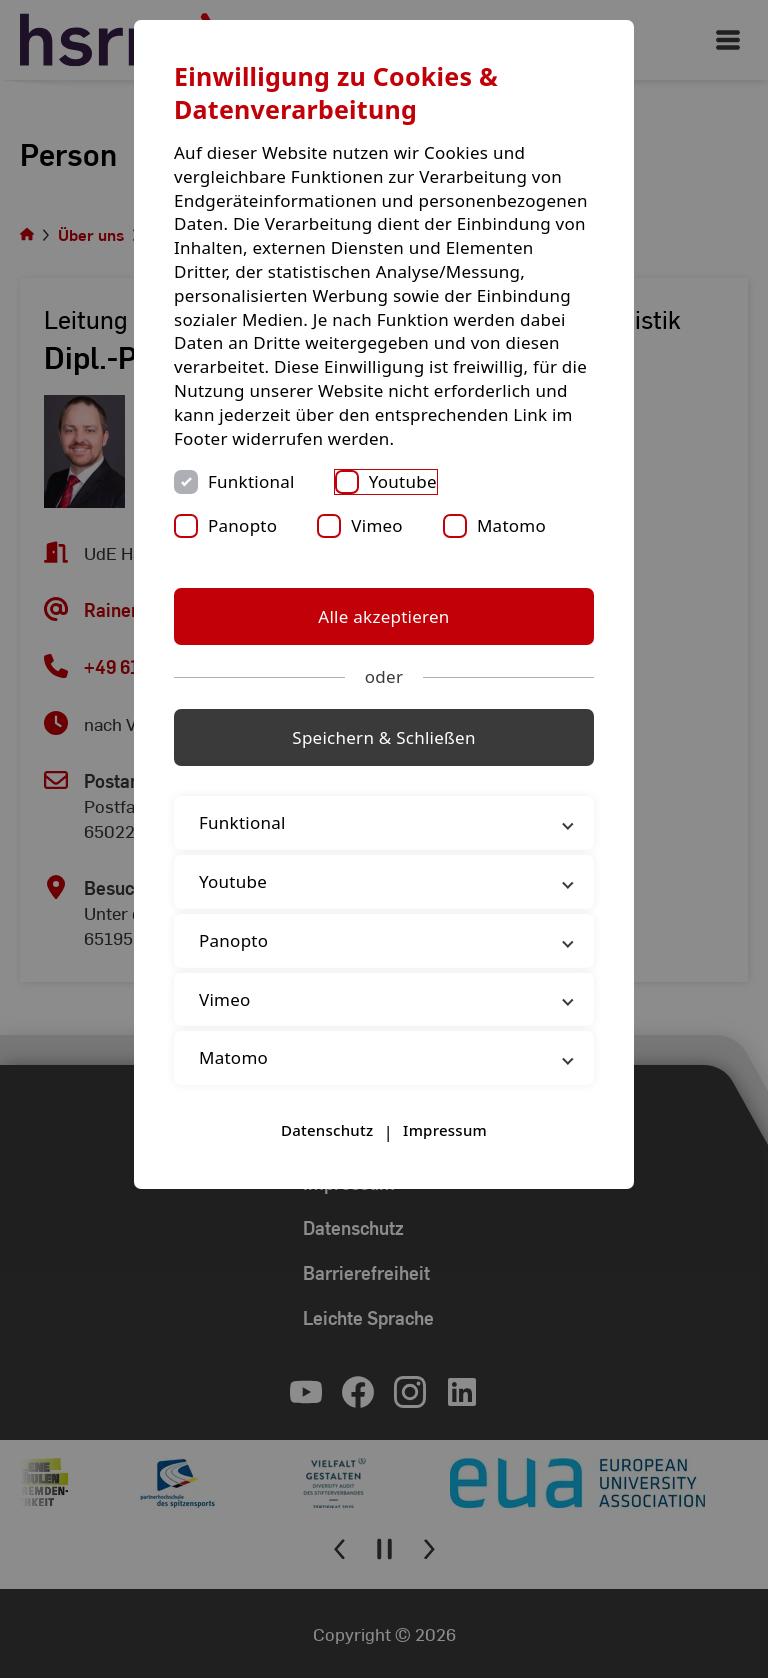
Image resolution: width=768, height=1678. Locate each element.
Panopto (242, 525)
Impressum (445, 1130)
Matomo (511, 525)
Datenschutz (327, 1130)
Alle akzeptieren (383, 616)
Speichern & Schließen (383, 737)
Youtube (403, 481)
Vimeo (377, 525)
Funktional (251, 481)
